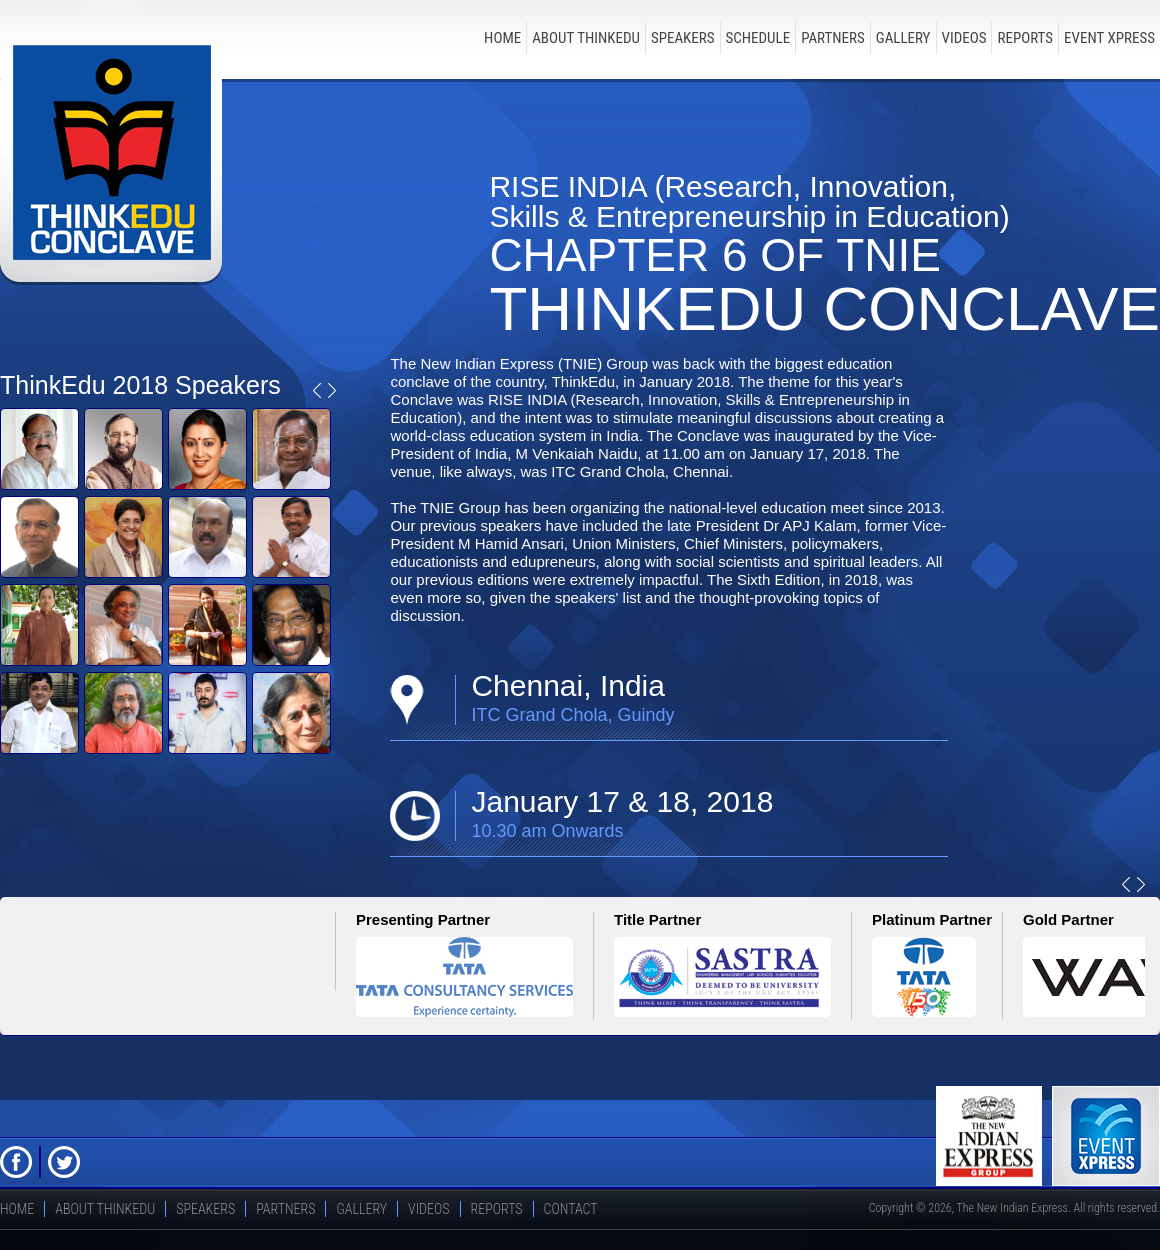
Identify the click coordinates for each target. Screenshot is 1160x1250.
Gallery (903, 38)
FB (16, 1162)
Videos (964, 38)
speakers (683, 38)
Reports (1025, 38)
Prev (317, 390)
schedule (758, 38)
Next (332, 390)
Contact (571, 1209)
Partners (833, 38)
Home (502, 38)
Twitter (64, 1162)
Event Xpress (1109, 38)
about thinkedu (586, 38)
